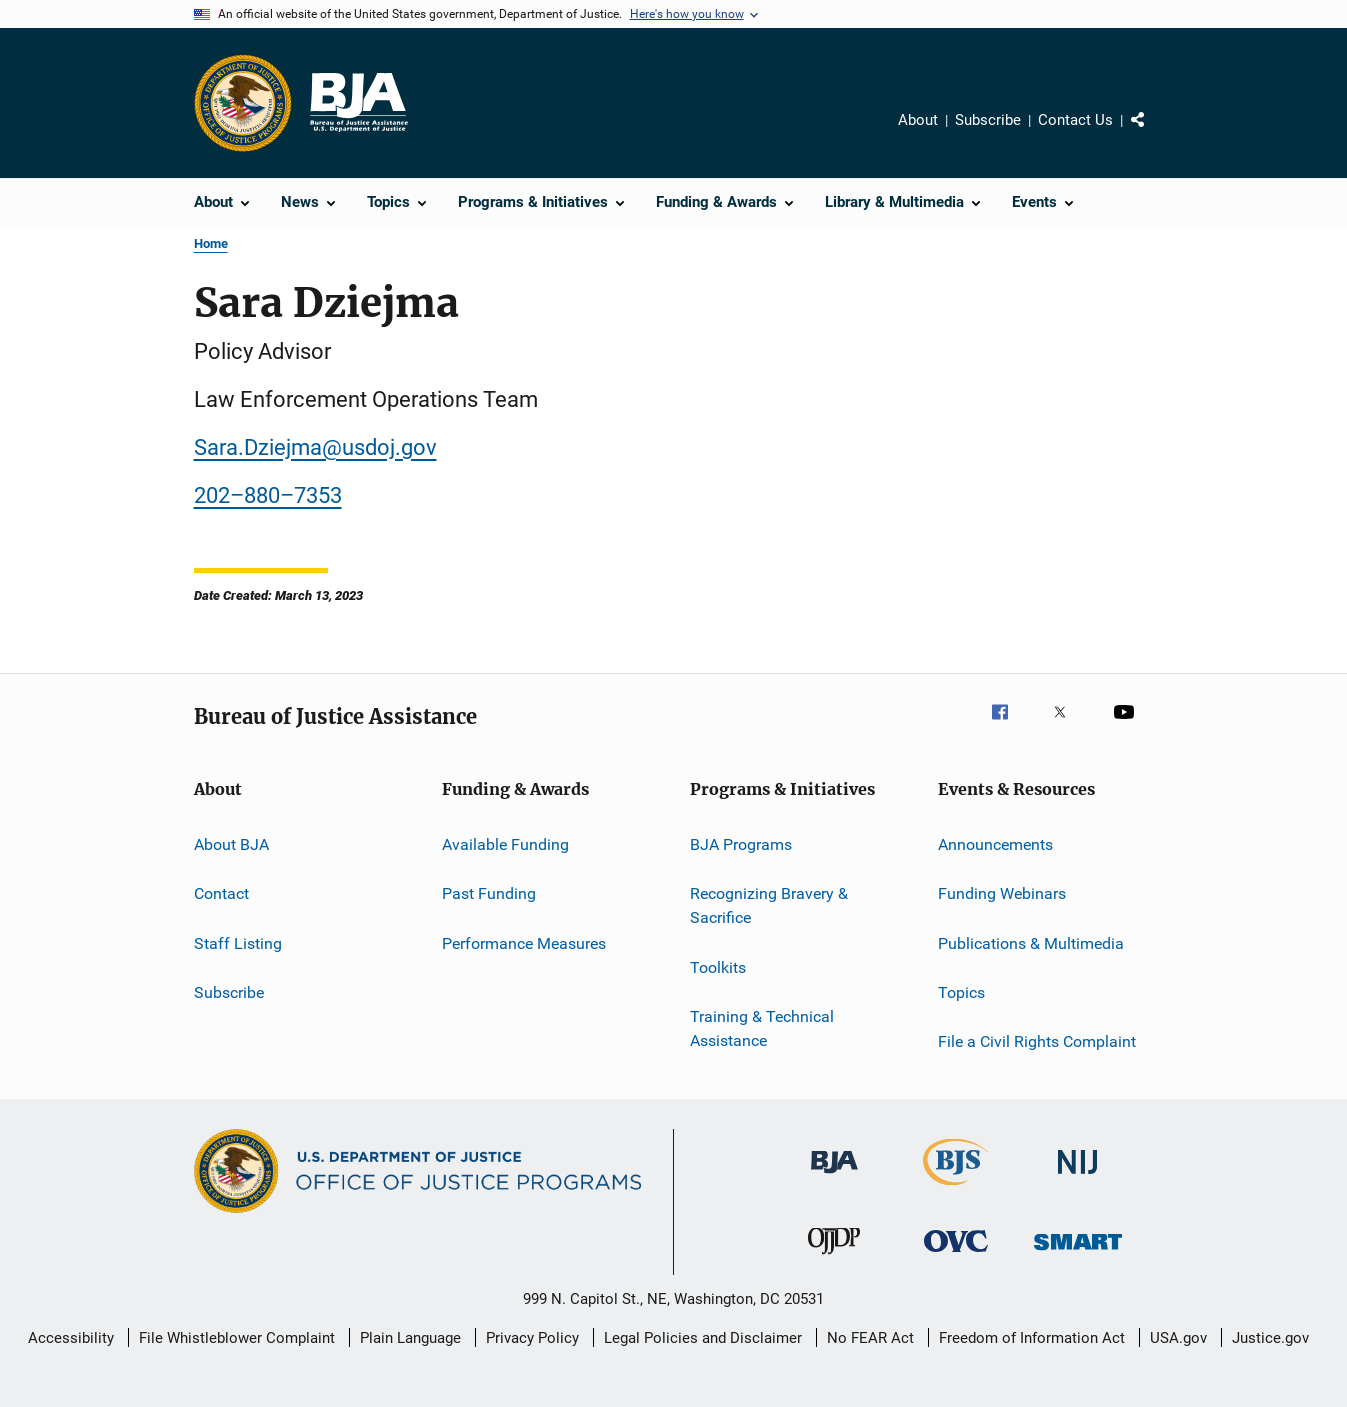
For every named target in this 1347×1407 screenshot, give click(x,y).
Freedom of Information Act (1032, 1338)
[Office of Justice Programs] (243, 103)
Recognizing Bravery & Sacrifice (769, 905)
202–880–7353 (268, 495)
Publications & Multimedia (1031, 943)
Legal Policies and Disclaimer (703, 1338)
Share (1154, 134)
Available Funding (505, 844)
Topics (961, 992)
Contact (221, 893)
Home (211, 243)
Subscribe (988, 120)
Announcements (995, 844)
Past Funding (489, 893)
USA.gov (1178, 1338)
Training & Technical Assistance (762, 1028)
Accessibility (71, 1338)
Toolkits (718, 966)
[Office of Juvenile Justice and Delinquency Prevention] (834, 1258)
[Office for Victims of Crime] (956, 1255)
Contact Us (1075, 120)
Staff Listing (238, 943)
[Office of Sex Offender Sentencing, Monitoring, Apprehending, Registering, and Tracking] (1078, 1253)
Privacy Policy (532, 1338)
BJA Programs (741, 844)
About (918, 120)
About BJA (231, 844)
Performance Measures (524, 943)
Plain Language (410, 1338)
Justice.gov (1270, 1338)
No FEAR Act (870, 1338)
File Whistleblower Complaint (237, 1338)
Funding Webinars (1002, 893)
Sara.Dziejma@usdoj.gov (315, 447)
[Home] (358, 103)
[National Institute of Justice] (1078, 1177)
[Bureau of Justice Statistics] (955, 1189)
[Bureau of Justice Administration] (834, 1177)
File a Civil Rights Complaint (1037, 1041)
